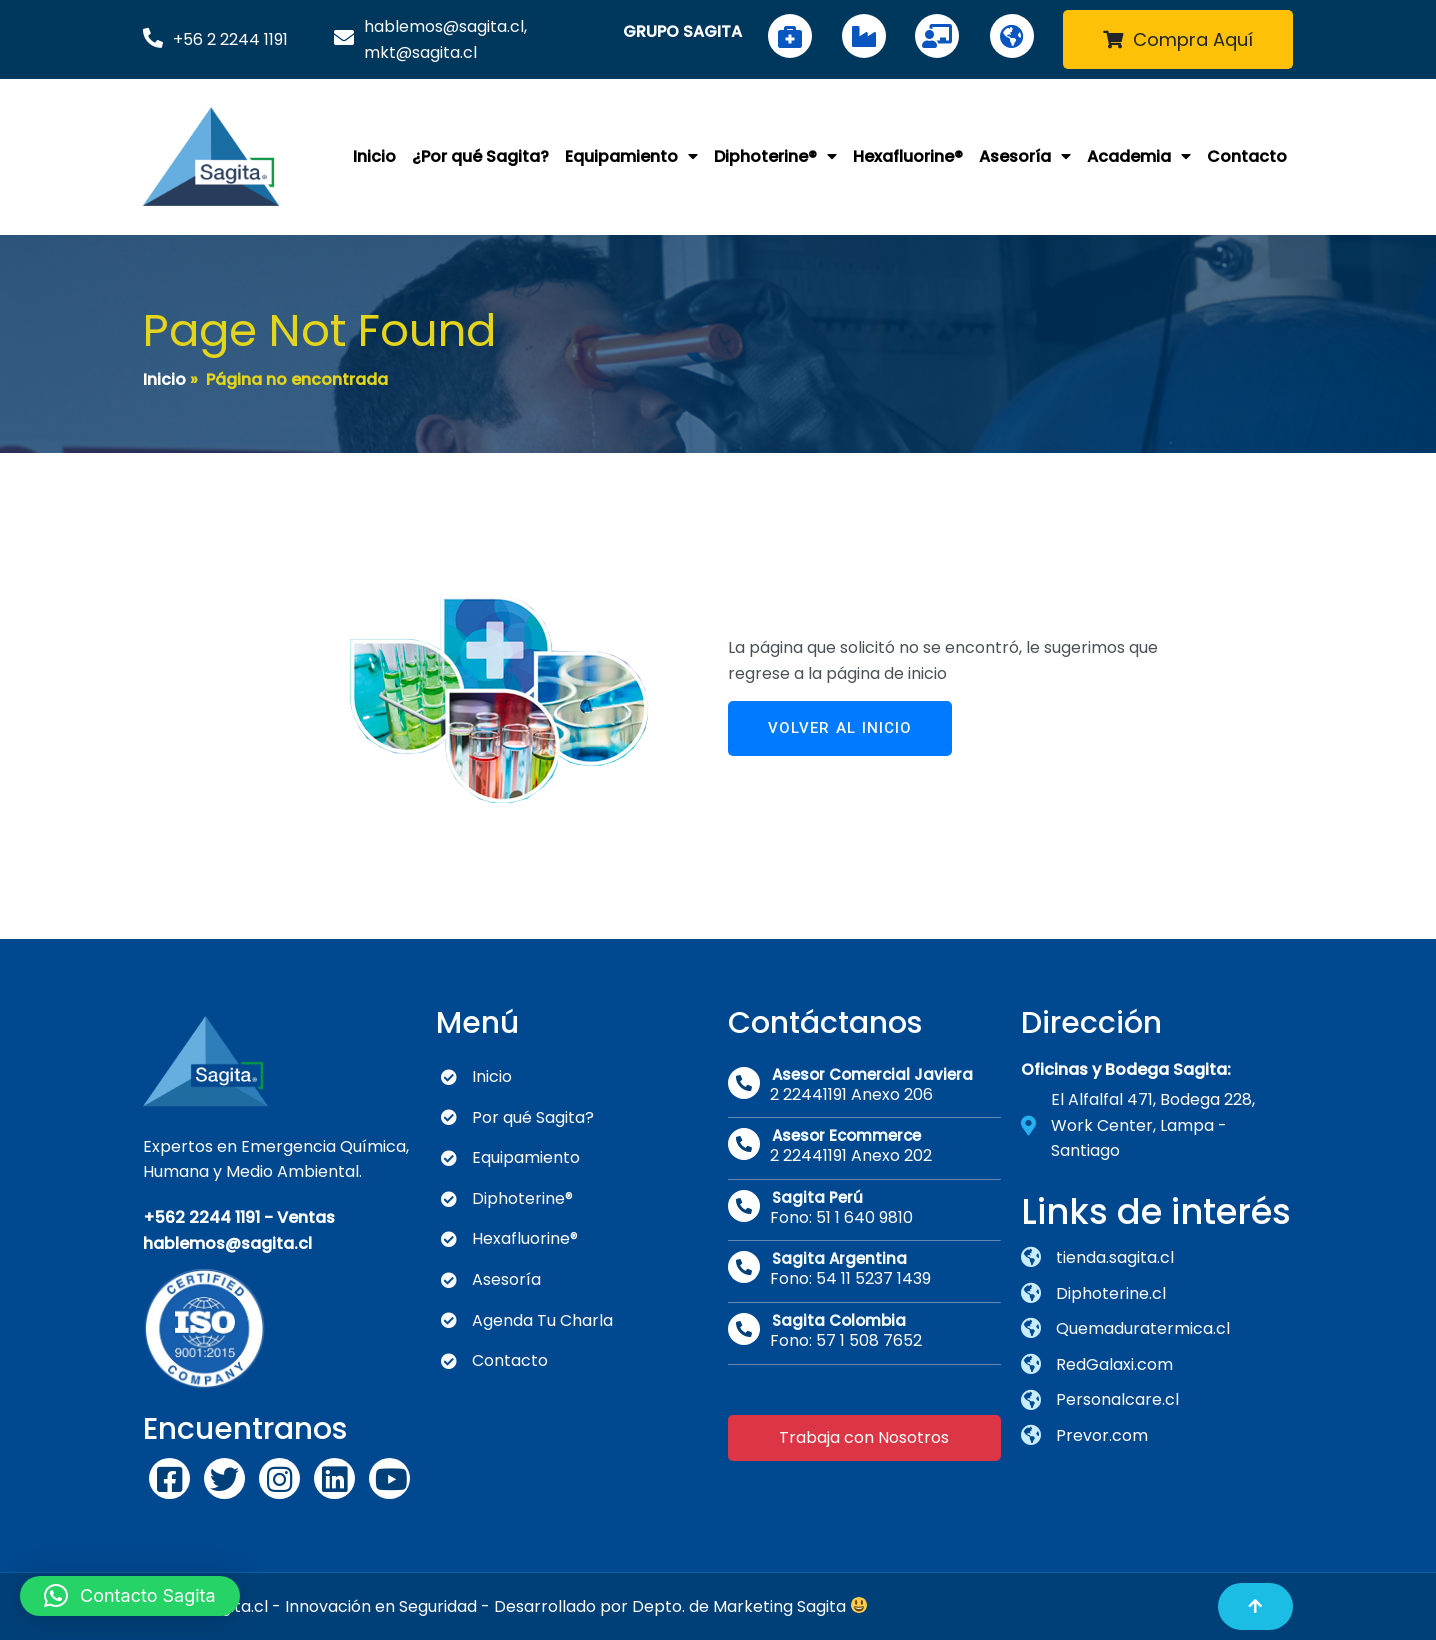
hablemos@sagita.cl (227, 1243)
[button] (130, 1596)
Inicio (164, 379)
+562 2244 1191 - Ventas (239, 1217)
